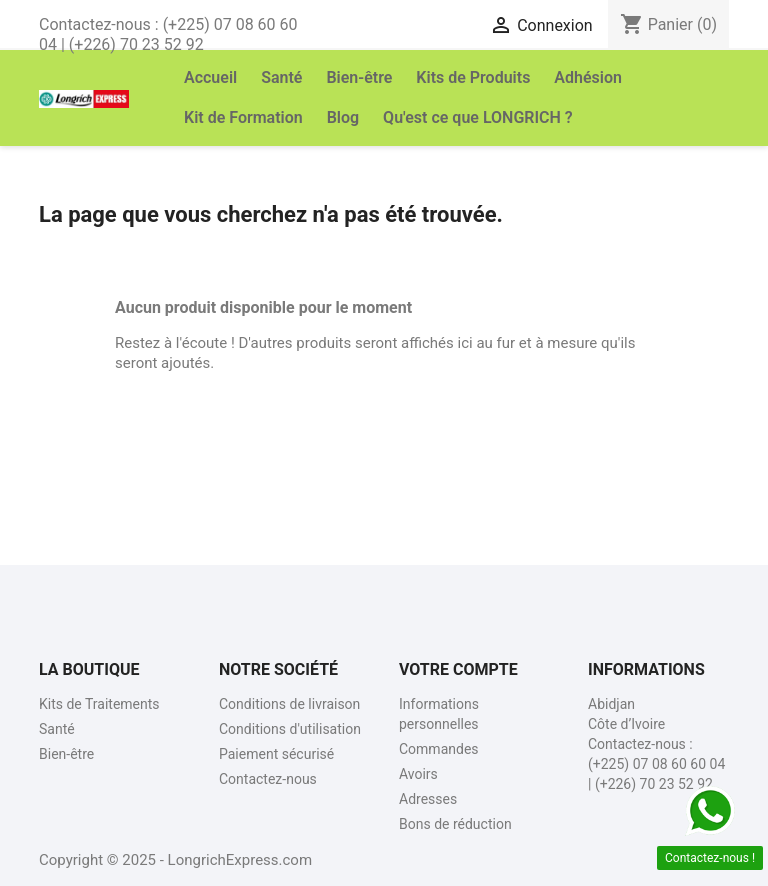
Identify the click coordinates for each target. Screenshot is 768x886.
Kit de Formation (243, 117)
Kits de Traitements (99, 704)
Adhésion (588, 77)
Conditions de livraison (289, 704)
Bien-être (359, 77)
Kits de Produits (473, 77)
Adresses (428, 799)
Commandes (439, 749)
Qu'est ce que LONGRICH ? (478, 117)
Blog (343, 117)
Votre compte (458, 669)
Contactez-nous (268, 779)
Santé (281, 77)
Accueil (210, 77)
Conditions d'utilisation (290, 729)
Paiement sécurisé (276, 754)
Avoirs (418, 774)
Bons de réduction (455, 824)
